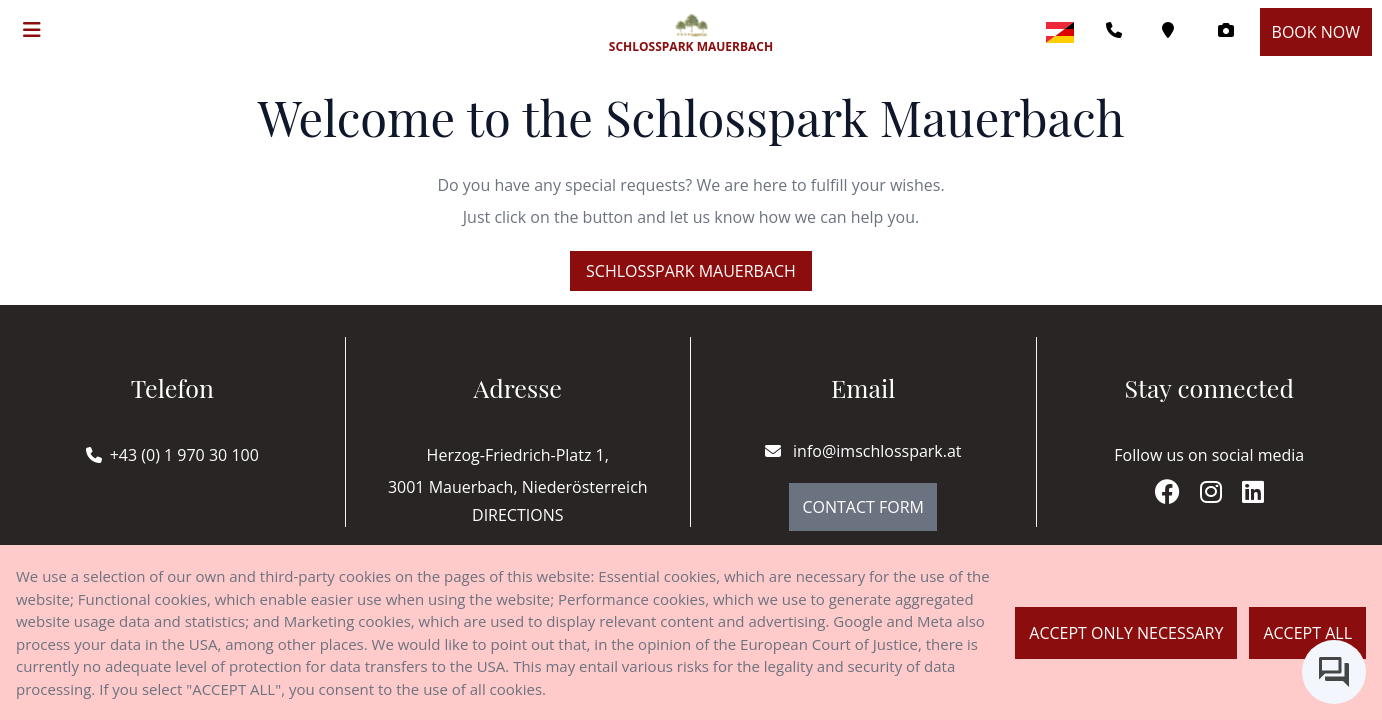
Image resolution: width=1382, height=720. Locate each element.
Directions (517, 515)
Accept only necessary (1126, 633)
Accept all (1307, 633)
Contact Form (863, 507)
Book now (1316, 32)
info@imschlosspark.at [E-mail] (863, 451)
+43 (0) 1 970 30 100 (184, 455)
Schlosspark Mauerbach (691, 271)
